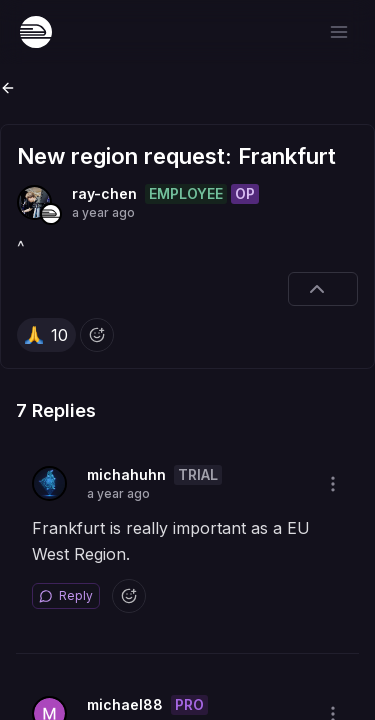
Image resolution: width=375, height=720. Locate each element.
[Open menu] (339, 32)
